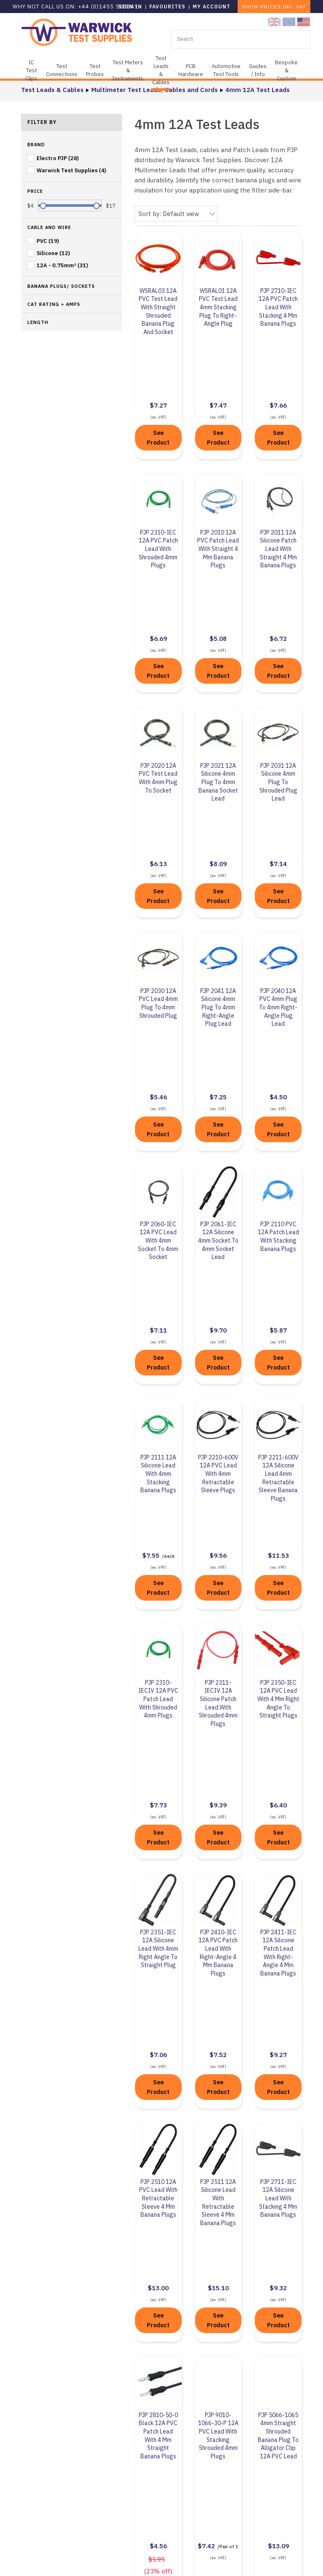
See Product (158, 379)
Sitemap (175, 2560)
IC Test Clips (31, 70)
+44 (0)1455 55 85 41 (260, 2390)
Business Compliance (150, 2442)
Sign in (130, 6)
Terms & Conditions (148, 2511)
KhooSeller (304, 2560)
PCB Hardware (190, 70)
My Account (211, 6)
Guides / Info (258, 70)
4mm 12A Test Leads (257, 90)
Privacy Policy (139, 2492)
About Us (132, 2391)
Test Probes (95, 70)
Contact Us (245, 2403)
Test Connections (61, 70)
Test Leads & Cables (160, 70)
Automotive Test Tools (226, 70)
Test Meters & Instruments (127, 70)
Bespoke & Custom (286, 70)
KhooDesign (239, 2560)
